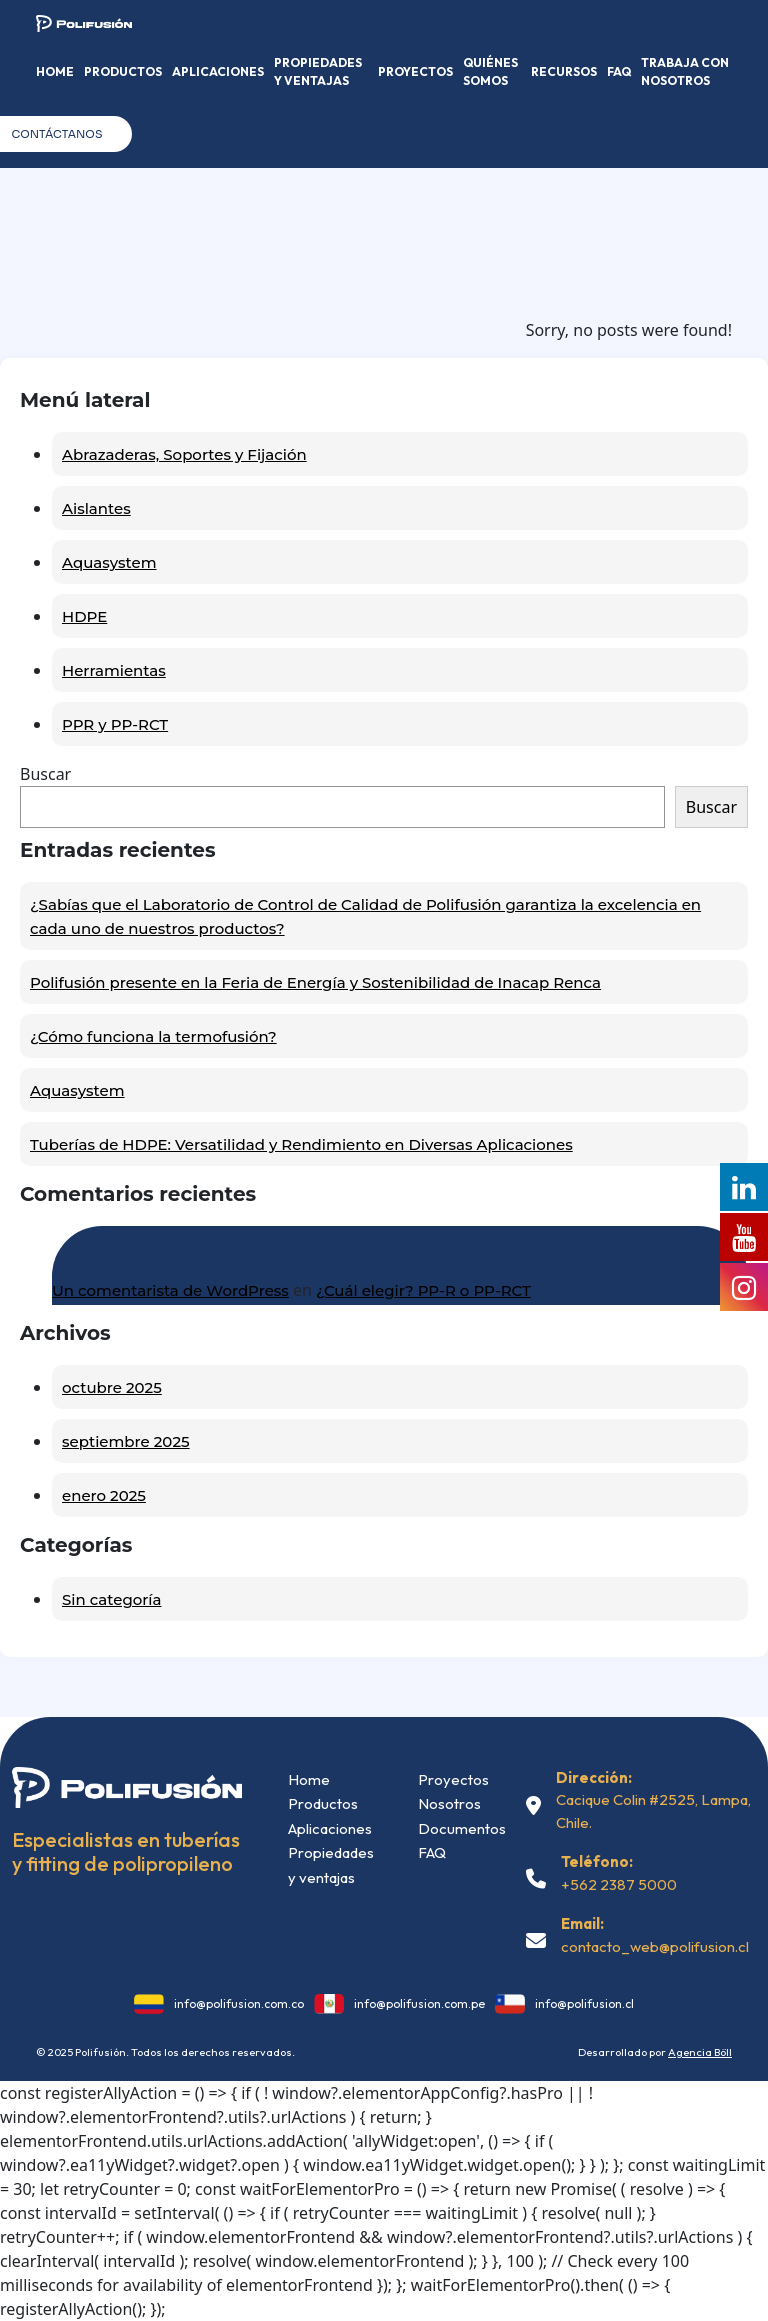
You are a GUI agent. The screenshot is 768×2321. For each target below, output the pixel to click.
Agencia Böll (700, 2052)
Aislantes (96, 508)
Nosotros (449, 1803)
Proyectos (415, 71)
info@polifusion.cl (584, 2003)
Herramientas (114, 670)
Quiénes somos (490, 71)
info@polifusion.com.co (239, 2003)
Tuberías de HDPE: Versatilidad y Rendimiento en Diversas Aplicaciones (301, 1144)
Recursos (564, 71)
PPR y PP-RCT (115, 724)
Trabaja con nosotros (685, 71)
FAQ (619, 71)
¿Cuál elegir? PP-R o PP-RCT (423, 1290)
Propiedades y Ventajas (318, 71)
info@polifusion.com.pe (419, 2003)
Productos (123, 71)
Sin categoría (111, 1599)
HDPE (84, 616)
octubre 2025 (112, 1387)
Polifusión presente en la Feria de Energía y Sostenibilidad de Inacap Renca (315, 982)
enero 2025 (104, 1495)
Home (55, 71)
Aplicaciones (218, 71)
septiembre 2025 (126, 1441)
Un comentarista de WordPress (170, 1290)
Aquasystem (109, 562)
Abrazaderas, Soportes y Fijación (184, 454)
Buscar (45, 774)
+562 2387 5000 (619, 1884)
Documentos (462, 1828)
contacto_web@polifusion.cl (655, 1946)
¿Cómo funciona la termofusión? (153, 1036)
